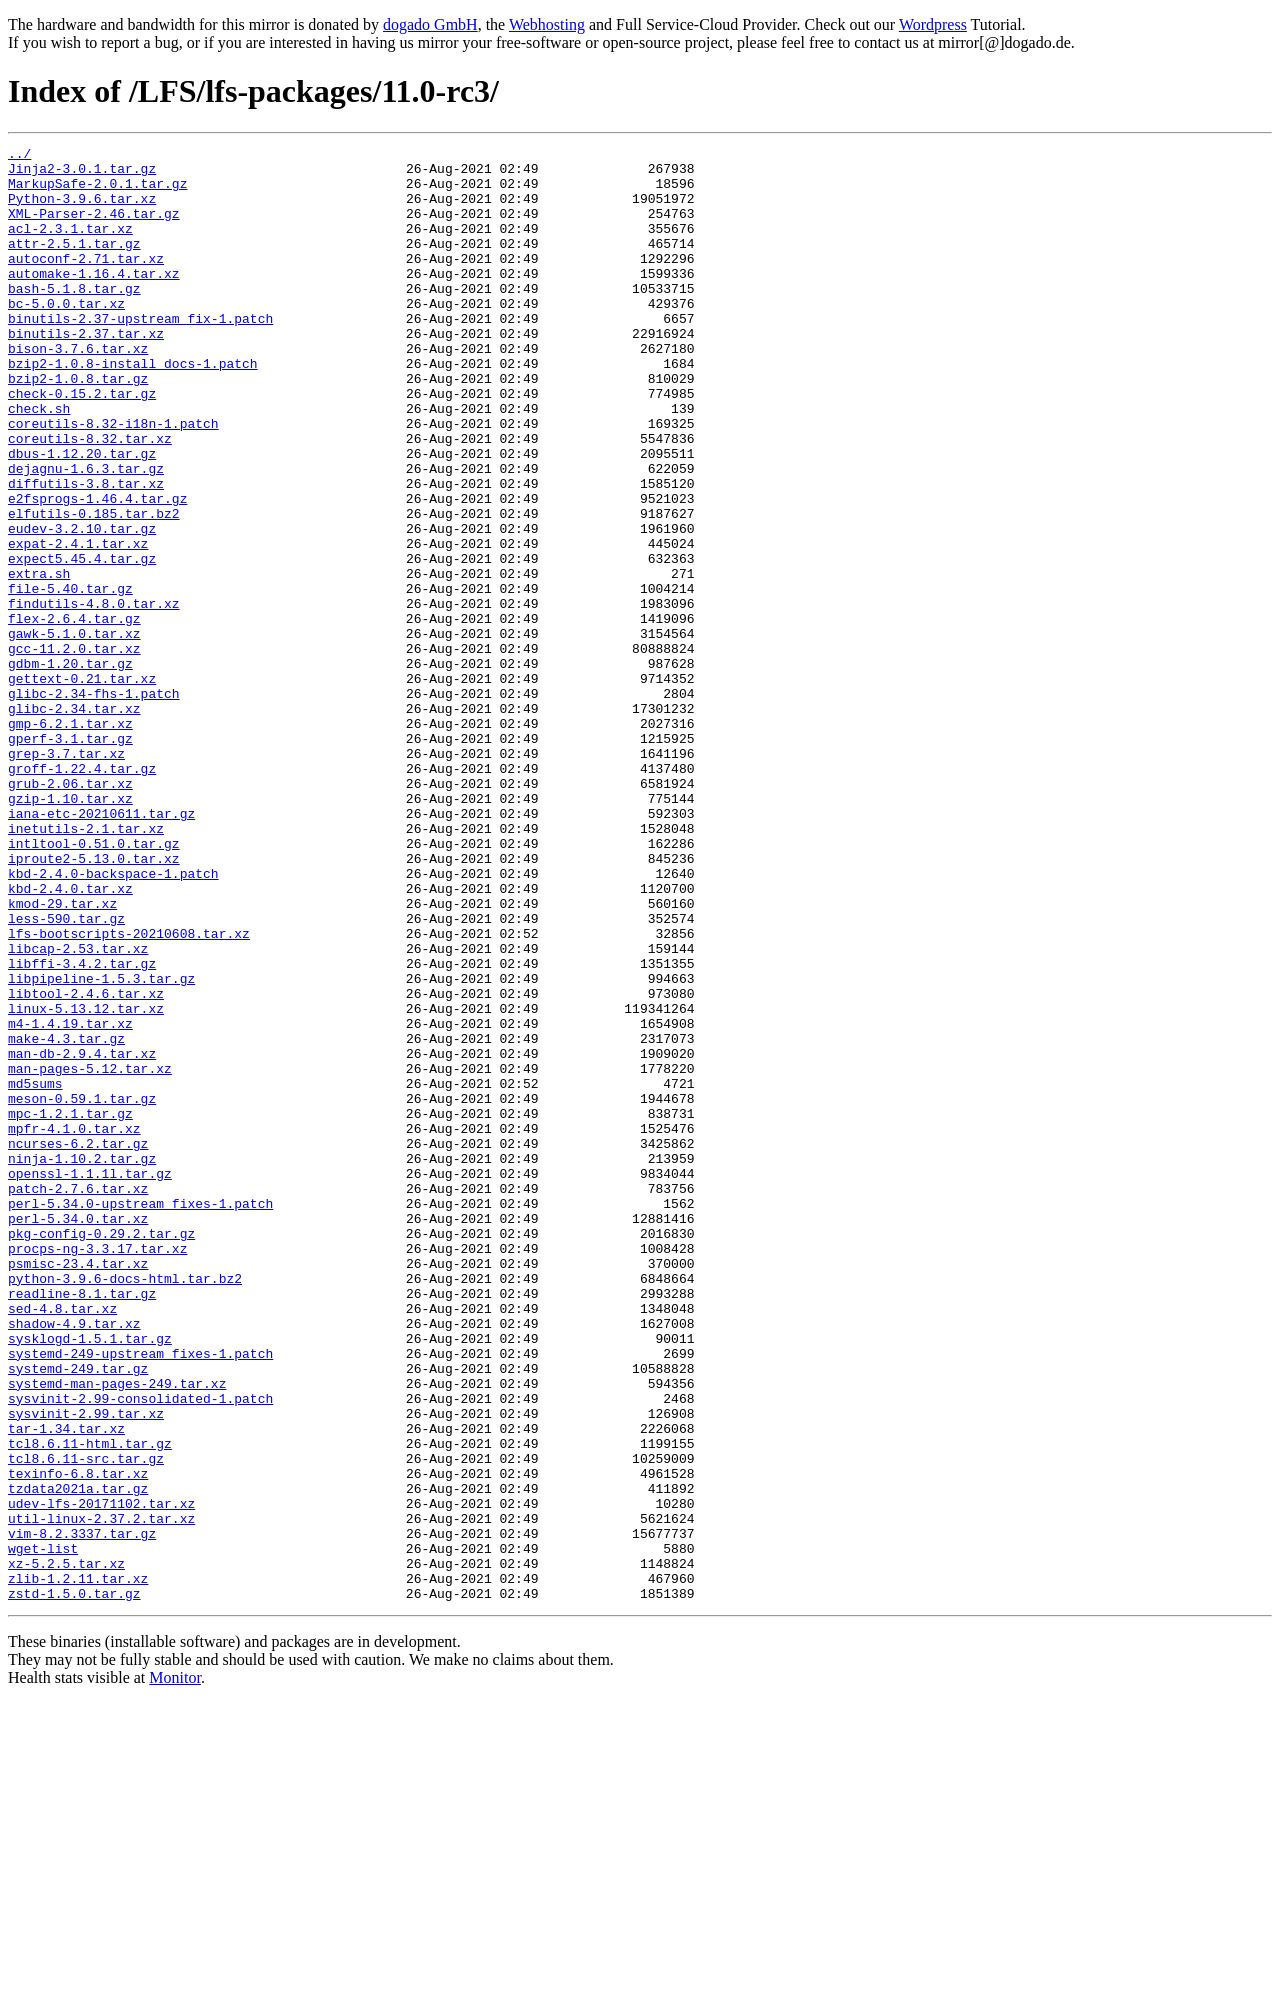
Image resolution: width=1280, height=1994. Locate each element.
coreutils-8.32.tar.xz (90, 498)
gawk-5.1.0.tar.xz (74, 732)
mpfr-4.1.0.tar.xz (74, 1326)
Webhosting (547, 24)
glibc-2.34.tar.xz (74, 822)
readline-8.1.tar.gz (82, 1524)
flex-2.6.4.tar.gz (74, 714)
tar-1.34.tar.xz (66, 1686)
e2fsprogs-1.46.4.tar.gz (97, 570)
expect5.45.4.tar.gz (82, 642)
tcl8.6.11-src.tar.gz (86, 1722)
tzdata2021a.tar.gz (78, 1758)
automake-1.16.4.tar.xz (94, 300)
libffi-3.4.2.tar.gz (82, 1128)
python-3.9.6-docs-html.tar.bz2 (125, 1506)
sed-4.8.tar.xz (62, 1542)
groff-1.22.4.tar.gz (82, 894)
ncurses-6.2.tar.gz (78, 1344)
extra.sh (39, 660)
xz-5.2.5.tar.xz (66, 1848)
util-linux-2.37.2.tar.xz (101, 1794)
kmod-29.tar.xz (62, 1056)
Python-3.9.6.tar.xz (82, 210)
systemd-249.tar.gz (78, 1614)
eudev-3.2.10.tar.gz (82, 606)
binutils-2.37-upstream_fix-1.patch (140, 354)
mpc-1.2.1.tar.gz (70, 1308)
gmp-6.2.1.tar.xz (70, 840)
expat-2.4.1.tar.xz (78, 624)
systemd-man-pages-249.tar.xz (117, 1632)
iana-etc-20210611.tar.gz (101, 948)
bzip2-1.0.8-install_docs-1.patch (133, 408)
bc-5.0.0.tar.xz (66, 336)
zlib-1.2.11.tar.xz (78, 1866)
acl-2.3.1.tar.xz (70, 246)
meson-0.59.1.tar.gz (82, 1290)
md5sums (35, 1272)
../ (19, 156)
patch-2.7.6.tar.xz (78, 1398)
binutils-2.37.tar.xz (86, 372)
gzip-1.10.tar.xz (70, 930)
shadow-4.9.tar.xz (74, 1560)
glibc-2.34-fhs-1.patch (94, 804)
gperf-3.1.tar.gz (70, 858)
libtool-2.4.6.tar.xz (86, 1164)
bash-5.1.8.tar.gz (74, 318)
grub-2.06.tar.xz (70, 912)
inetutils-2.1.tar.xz (86, 966)
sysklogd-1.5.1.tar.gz (90, 1578)
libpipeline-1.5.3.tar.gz (101, 1146)
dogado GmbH (430, 24)
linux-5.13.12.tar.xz (86, 1182)
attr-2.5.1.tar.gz (74, 264)
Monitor (175, 1968)
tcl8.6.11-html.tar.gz (90, 1704)
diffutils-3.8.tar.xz (86, 552)
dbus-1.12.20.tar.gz (82, 516)
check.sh (39, 462)
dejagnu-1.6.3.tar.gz (86, 534)
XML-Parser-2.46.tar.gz (94, 228)
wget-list (43, 1830)
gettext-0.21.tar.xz (82, 786)
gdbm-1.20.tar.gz (70, 768)
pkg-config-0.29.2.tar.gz (101, 1452)
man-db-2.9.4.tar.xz (82, 1236)
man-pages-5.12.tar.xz (90, 1254)
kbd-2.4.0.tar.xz (70, 1038)
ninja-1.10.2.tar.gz (82, 1362)
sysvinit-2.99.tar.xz (86, 1668)
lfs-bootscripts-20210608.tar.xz (129, 1092)
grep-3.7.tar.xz (66, 876)
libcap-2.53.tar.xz (78, 1110)
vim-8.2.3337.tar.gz (82, 1812)
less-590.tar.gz (66, 1074)
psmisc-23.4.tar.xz (78, 1488)
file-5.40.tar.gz (70, 678)
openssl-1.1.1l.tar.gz (90, 1380)
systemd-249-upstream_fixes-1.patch (140, 1596)
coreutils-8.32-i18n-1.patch (113, 480)
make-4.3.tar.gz (66, 1218)
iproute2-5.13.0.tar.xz (94, 1002)
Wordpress (933, 24)
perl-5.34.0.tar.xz (78, 1434)
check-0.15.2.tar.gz (82, 444)
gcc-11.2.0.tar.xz (74, 750)
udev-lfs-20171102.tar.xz (101, 1776)
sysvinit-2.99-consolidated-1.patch (140, 1650)
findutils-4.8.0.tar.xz (94, 696)
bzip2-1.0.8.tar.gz (78, 426)
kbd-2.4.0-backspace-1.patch (113, 1020)
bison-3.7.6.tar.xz (78, 390)
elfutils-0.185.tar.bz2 (94, 588)
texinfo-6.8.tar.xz (78, 1740)
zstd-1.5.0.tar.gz (74, 1884)
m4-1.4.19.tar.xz (70, 1200)
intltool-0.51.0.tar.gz (94, 984)
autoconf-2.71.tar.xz (86, 282)
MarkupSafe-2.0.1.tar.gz (97, 192)
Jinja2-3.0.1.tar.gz (82, 174)
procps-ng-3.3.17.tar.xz (97, 1470)
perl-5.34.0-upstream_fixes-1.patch (140, 1416)
